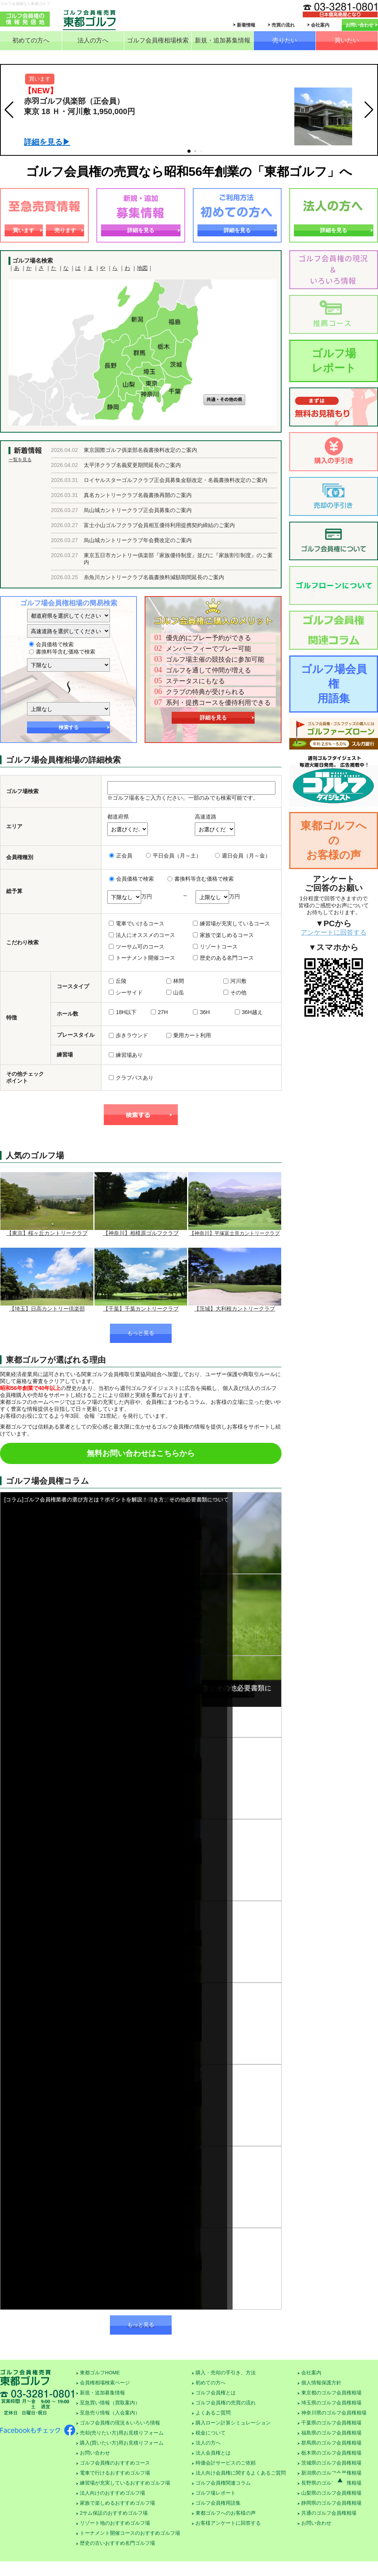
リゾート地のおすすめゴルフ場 (115, 2523)
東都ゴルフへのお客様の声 (333, 840)
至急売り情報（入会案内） (110, 2413)
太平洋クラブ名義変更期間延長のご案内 (132, 465)
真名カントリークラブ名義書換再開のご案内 (138, 495)
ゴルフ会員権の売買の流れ (226, 2403)
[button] (9, 109)
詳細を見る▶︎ (47, 142)
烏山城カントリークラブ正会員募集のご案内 (138, 510)
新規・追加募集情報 (222, 40)
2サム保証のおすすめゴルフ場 (114, 2513)
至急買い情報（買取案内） (110, 2403)
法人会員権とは (213, 2453)
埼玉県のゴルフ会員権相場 (331, 2403)
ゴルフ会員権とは (216, 2393)
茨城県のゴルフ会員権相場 (331, 2463)
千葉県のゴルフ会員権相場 (331, 2423)
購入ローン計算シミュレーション (233, 2423)
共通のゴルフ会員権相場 (328, 2513)
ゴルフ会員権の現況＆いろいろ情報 (120, 2423)
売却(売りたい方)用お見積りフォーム (122, 2433)
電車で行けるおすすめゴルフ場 (115, 2473)
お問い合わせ (359, 25)
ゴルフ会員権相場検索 (158, 40)
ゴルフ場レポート (334, 360)
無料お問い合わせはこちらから (141, 1453)
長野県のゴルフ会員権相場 (331, 2483)
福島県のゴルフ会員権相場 (331, 2433)
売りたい (284, 40)
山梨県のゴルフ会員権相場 (331, 2493)
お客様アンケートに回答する (228, 2523)
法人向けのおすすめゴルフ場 (112, 2493)
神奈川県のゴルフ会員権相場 (333, 2413)
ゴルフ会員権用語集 (218, 2503)
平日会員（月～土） (173, 855)
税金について (211, 2433)
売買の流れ (283, 25)
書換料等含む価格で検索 (62, 652)
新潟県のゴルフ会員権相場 (331, 2473)
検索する (69, 727)
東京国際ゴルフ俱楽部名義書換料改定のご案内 (140, 450)
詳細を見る (140, 230)
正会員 (120, 855)
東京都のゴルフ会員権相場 (331, 2393)
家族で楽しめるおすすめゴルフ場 (117, 2503)
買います (23, 230)
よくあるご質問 (213, 2413)
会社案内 (320, 25)
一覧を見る (20, 459)
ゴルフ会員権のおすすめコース (115, 2463)
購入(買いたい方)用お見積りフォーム (122, 2443)
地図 (142, 268)
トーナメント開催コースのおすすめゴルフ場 (130, 2533)
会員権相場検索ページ (105, 2383)
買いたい (346, 40)
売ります (65, 230)
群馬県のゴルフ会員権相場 (331, 2443)
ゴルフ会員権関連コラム (223, 2483)
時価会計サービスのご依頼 (226, 2463)
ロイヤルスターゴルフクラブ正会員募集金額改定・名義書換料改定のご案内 (175, 480)
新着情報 (246, 25)
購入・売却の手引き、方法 (226, 2373)
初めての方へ (30, 40)
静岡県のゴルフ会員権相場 (331, 2503)
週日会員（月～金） (242, 855)
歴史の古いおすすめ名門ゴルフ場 (117, 2543)
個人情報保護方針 (321, 2383)
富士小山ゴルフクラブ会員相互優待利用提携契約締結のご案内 (159, 525)
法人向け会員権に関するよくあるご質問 (241, 2473)
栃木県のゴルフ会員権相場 (331, 2453)
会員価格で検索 (51, 644)
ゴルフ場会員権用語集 (334, 683)
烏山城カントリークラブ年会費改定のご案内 (138, 540)
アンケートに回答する (333, 932)
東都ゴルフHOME (100, 2373)
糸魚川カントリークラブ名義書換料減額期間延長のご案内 (154, 577)
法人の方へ (93, 40)
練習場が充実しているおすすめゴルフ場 (125, 2483)
